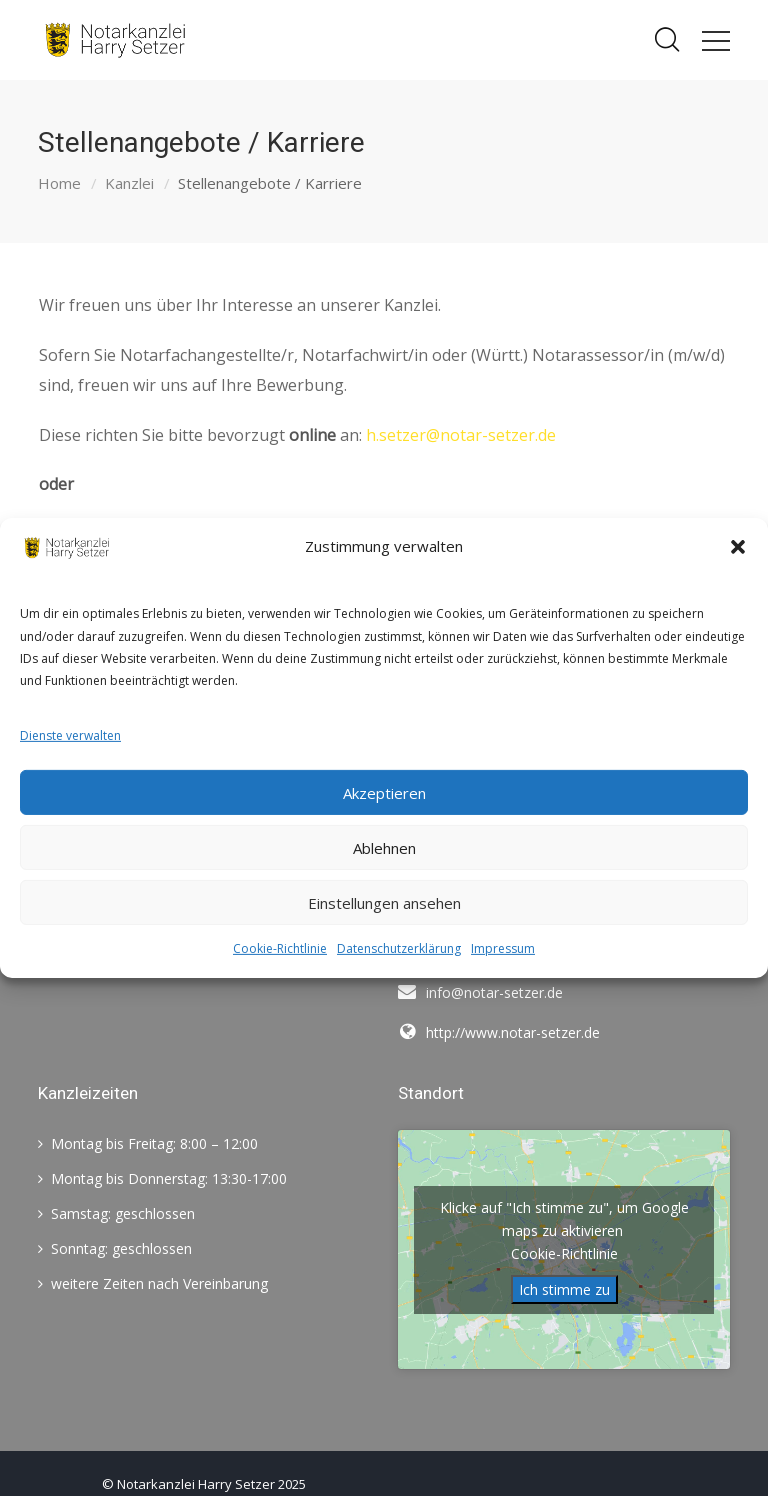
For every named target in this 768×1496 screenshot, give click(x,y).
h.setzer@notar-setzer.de (461, 435)
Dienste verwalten (70, 735)
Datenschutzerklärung (399, 948)
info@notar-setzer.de (494, 992)
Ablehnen (384, 848)
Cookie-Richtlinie (280, 948)
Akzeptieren (384, 793)
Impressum (503, 948)
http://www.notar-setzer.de (513, 1032)
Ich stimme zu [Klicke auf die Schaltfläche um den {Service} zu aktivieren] (564, 1289)
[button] (738, 547)
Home (59, 183)
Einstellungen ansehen (384, 903)
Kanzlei (129, 183)
